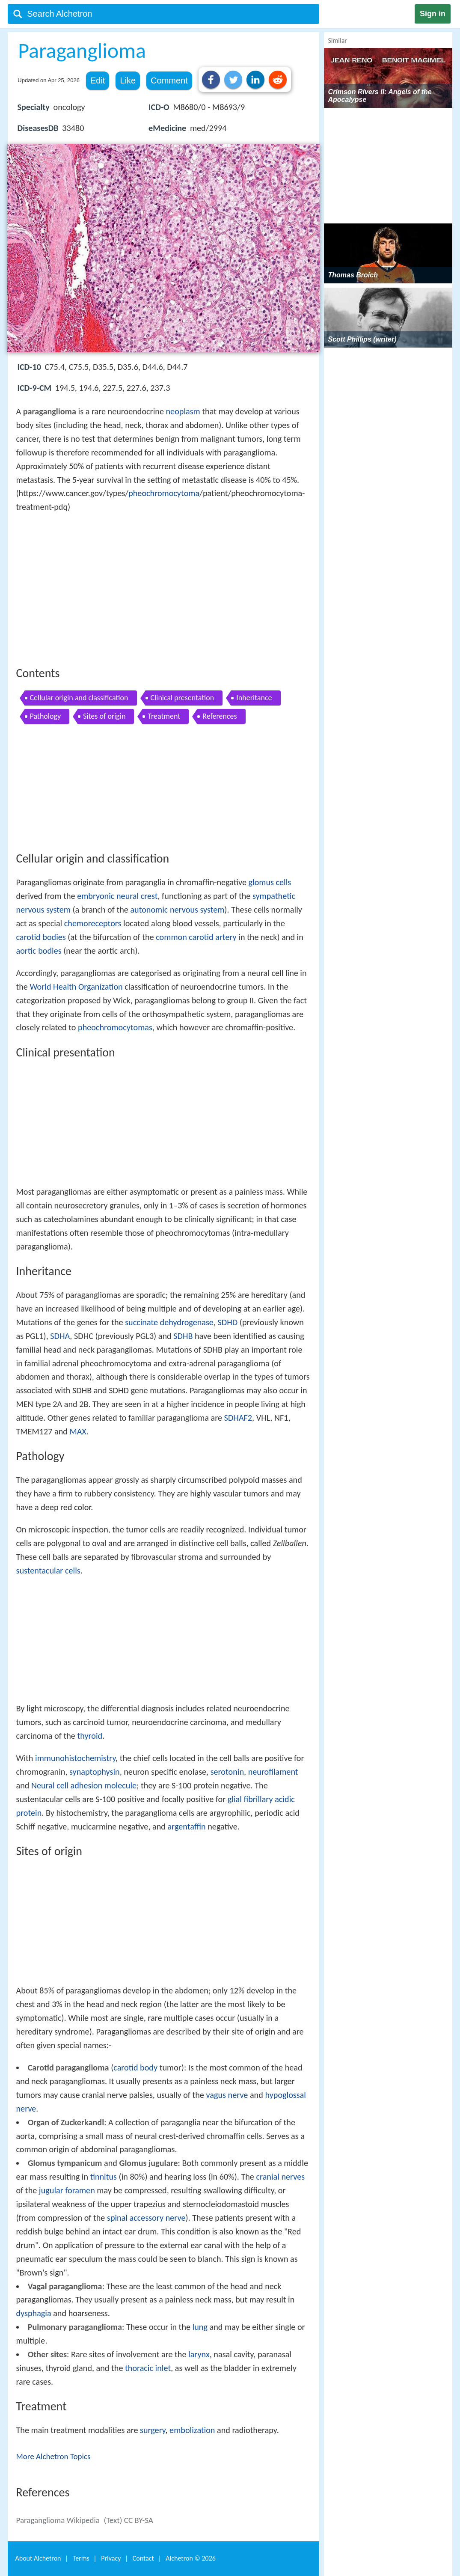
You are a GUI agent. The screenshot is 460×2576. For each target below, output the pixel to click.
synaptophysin (94, 1772)
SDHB (183, 1336)
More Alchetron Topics (53, 2456)
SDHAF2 (238, 1418)
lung (200, 2327)
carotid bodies (41, 937)
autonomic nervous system (177, 909)
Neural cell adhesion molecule (84, 1785)
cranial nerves (280, 2176)
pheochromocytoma (163, 493)
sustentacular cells (48, 1570)
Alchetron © (191, 2558)
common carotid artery (196, 937)
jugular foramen (67, 2190)
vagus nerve (227, 2095)
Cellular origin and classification (79, 697)
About (38, 2558)
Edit (97, 80)
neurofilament (273, 1772)
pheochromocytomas (115, 1027)
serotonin (227, 1772)
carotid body (135, 2067)
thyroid (89, 1736)
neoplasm (183, 411)
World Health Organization (76, 987)
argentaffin (186, 1826)
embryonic (95, 896)
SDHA (60, 1336)
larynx (199, 2354)
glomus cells (270, 882)
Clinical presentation (182, 697)
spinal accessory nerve (146, 2218)
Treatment (164, 716)
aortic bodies (39, 951)
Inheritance (254, 697)
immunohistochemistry (75, 1758)
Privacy (111, 2558)
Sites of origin (104, 716)
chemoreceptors (93, 923)
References (219, 716)
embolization (192, 2430)
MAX (77, 1431)
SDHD (228, 1322)
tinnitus (103, 2176)
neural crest (137, 896)
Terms (81, 2558)
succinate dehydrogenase (169, 1322)
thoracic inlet (148, 2368)
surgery (152, 2430)
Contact (143, 2558)
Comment (169, 80)
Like (128, 80)
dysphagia (33, 2313)
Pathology (45, 716)
